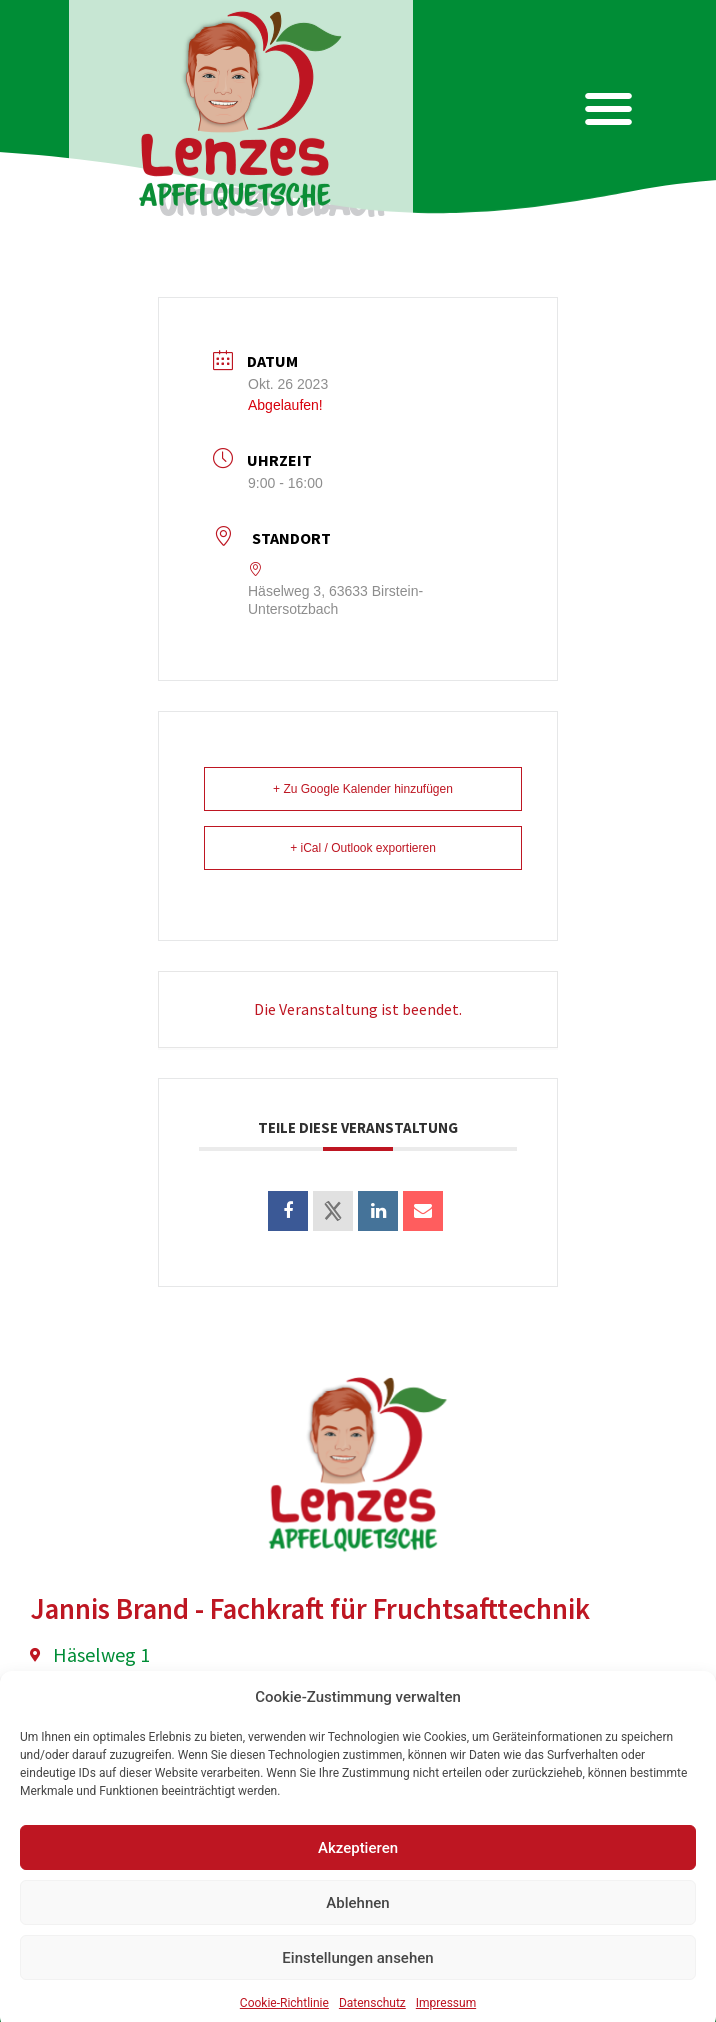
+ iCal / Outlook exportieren (363, 848)
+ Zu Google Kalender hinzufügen (363, 789)
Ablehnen (357, 1948)
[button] (609, 109)
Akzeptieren (358, 1893)
